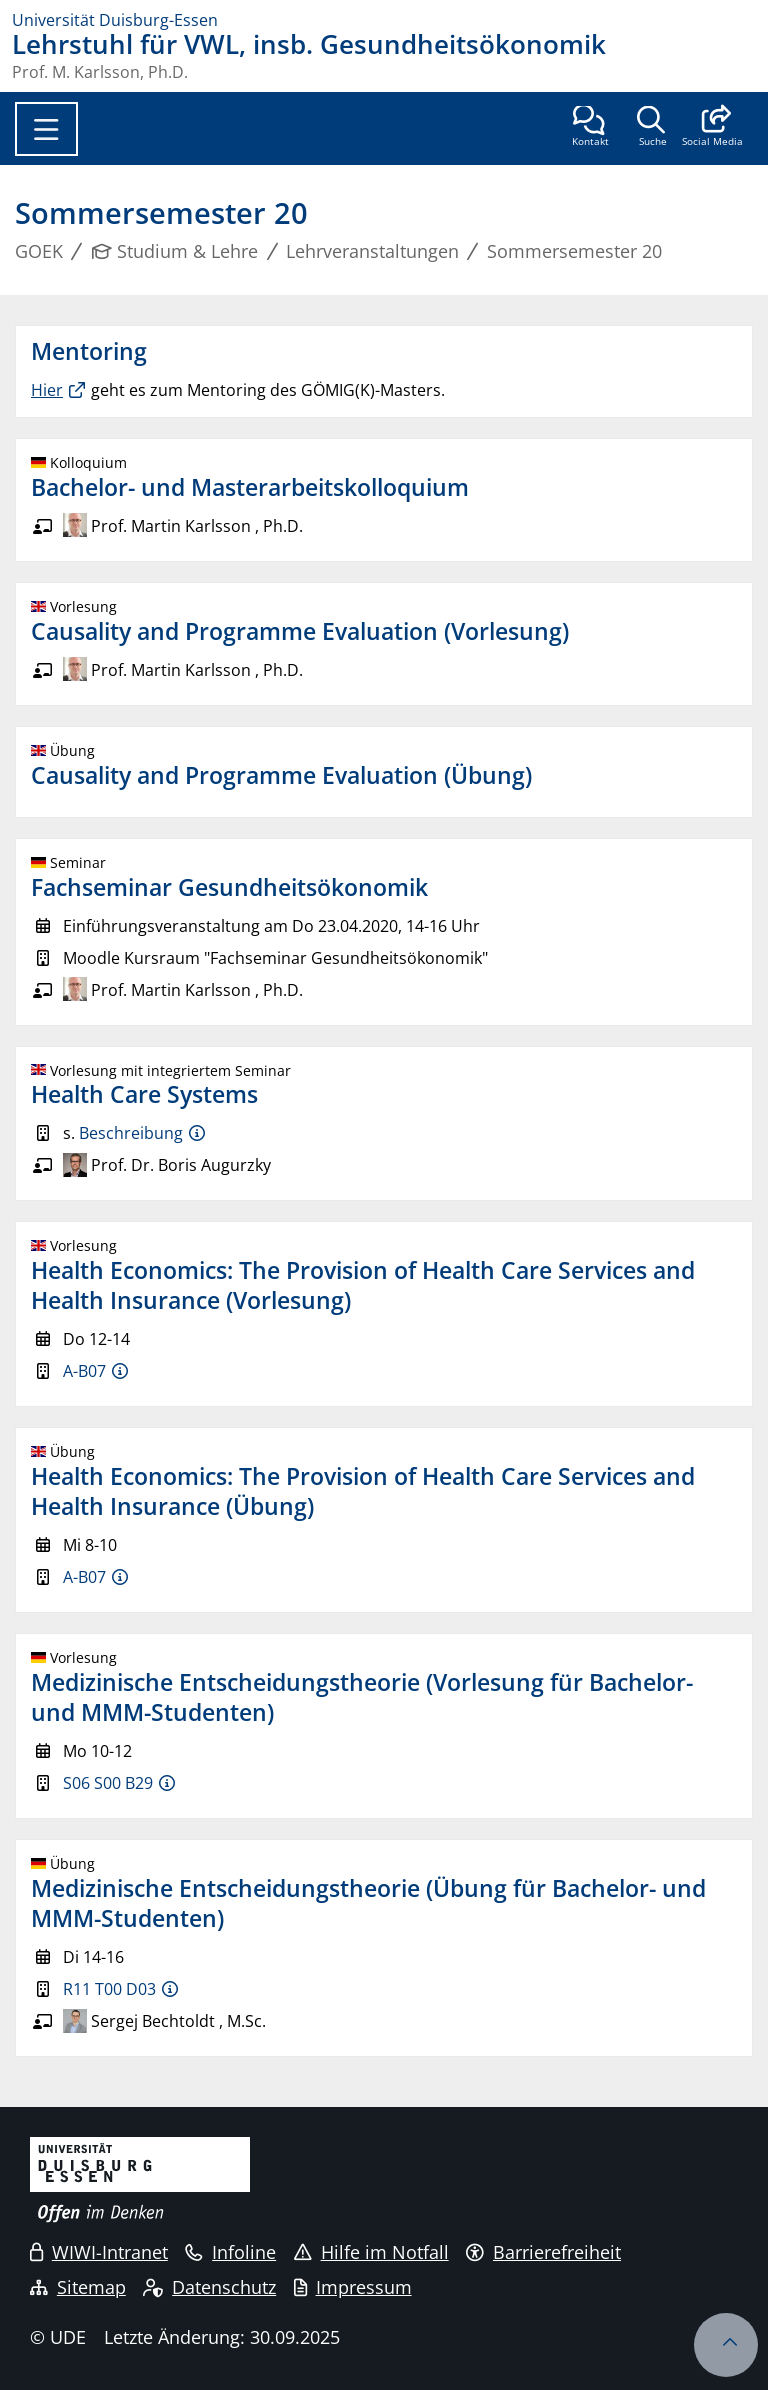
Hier (47, 390)
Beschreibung (131, 1133)
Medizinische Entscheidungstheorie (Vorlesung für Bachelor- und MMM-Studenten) (362, 1697)
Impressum (353, 2287)
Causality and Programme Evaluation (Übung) (281, 775)
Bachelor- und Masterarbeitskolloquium (250, 487)
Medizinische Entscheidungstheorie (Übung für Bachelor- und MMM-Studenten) (368, 1903)
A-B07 (84, 1371)
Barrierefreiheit (543, 2252)
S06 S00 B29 (108, 1783)
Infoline (230, 2252)
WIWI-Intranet (99, 2252)
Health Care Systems (144, 1094)
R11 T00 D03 (109, 1989)
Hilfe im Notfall (371, 2252)
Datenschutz (209, 2287)
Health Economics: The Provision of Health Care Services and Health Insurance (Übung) (363, 1491)
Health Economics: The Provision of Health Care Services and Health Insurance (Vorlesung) (363, 1285)
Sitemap (78, 2287)
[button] (712, 128)
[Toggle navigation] (46, 129)
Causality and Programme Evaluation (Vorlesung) (300, 631)
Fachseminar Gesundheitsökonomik (229, 887)
